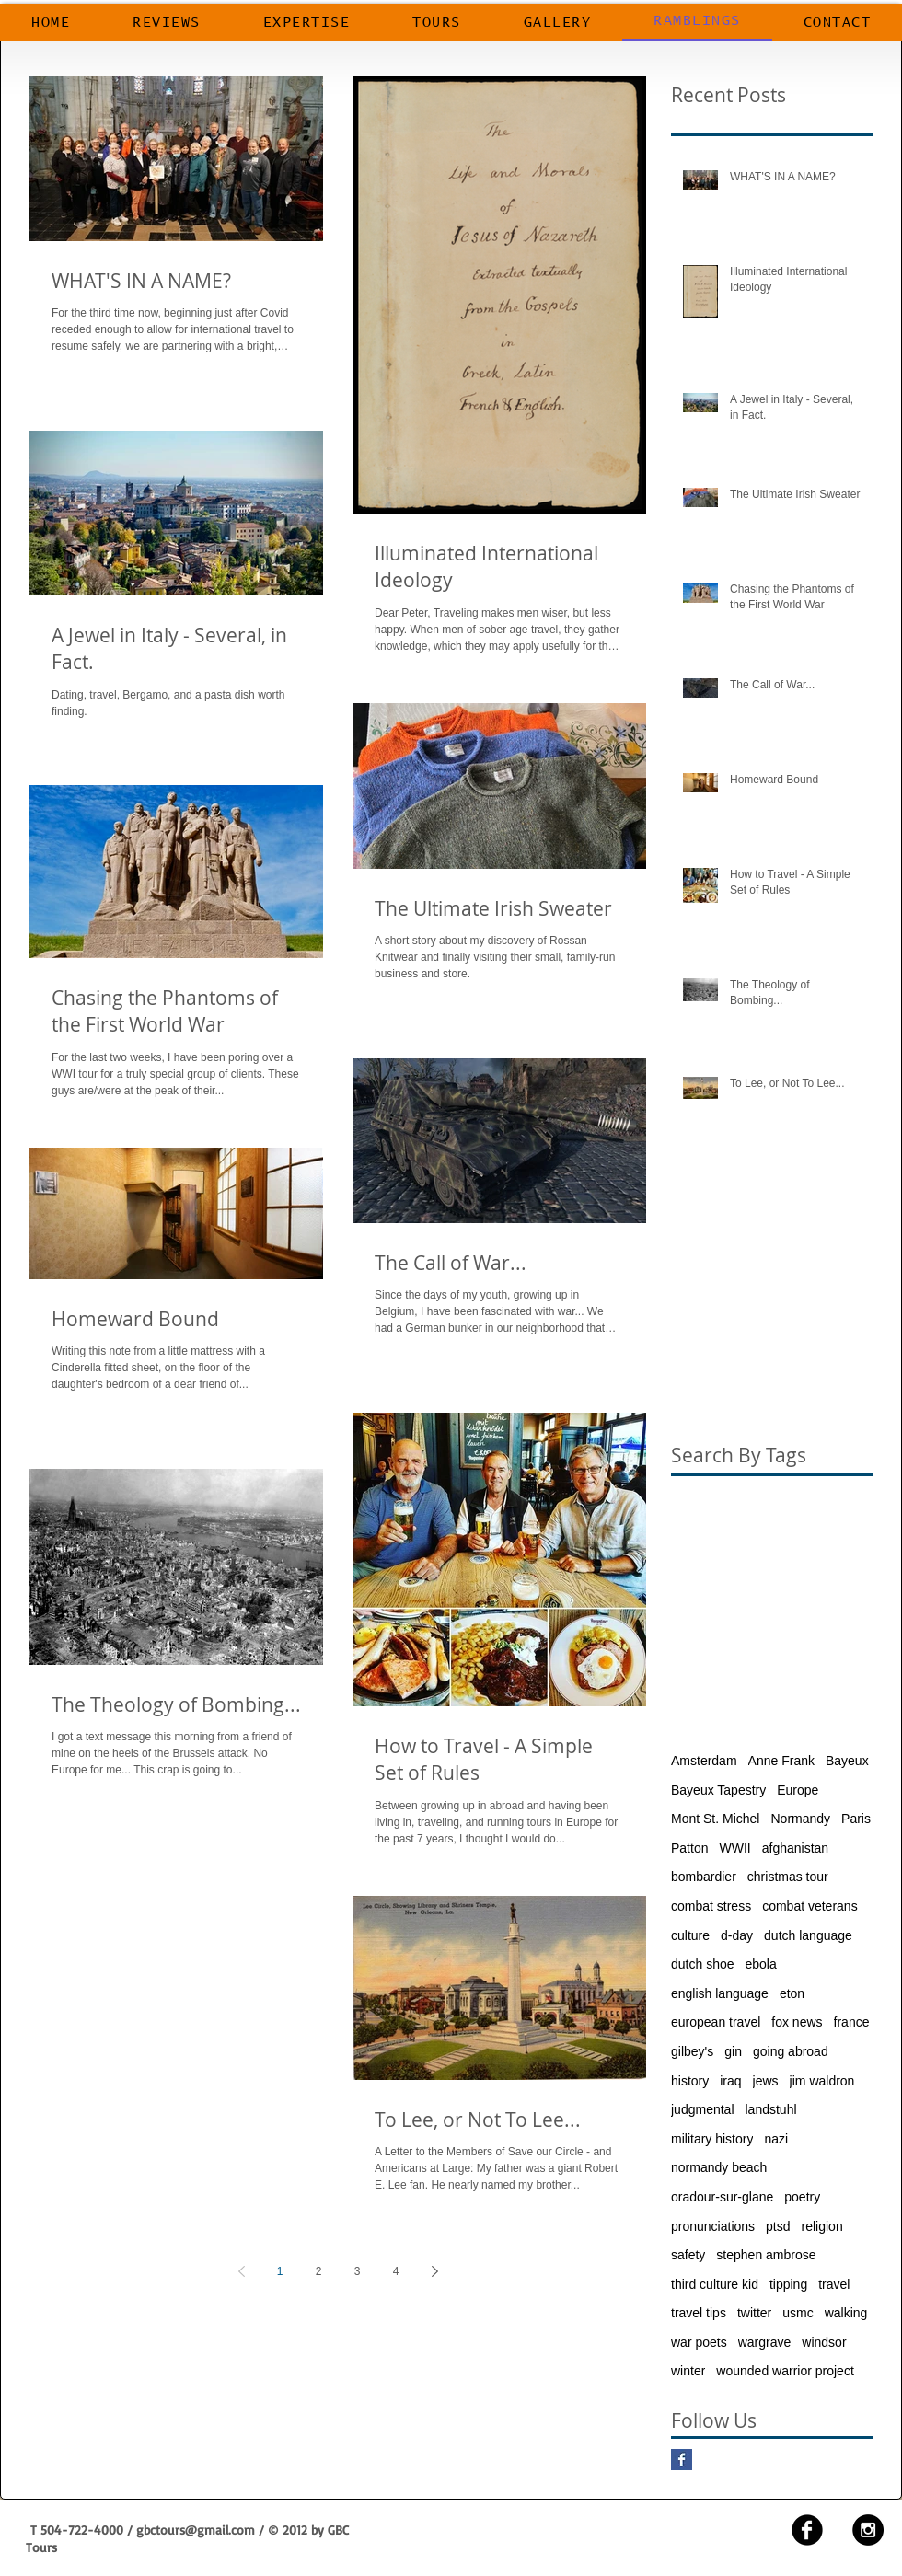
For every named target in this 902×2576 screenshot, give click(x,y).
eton (792, 1993)
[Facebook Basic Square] (681, 2459)
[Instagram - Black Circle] (868, 2530)
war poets (699, 2342)
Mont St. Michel (715, 1818)
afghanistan (795, 1848)
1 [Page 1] (280, 2271)
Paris (856, 1818)
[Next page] (434, 2271)
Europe (797, 1790)
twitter (754, 2312)
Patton (689, 1848)
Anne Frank (781, 1760)
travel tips (698, 2312)
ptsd (778, 2226)
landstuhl (771, 2109)
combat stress (711, 1906)
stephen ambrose (765, 2254)
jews (766, 2081)
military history (712, 2138)
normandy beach (719, 2167)
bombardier (703, 1876)
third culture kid (714, 2284)
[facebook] (807, 2530)
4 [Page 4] (396, 2271)
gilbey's (692, 2051)
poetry (802, 2196)
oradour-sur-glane (722, 2196)
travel (834, 2284)
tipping (788, 2284)
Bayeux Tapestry (718, 1790)
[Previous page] (241, 2271)
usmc (797, 2312)
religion (822, 2226)
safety (688, 2254)
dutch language (808, 1935)
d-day (737, 1935)
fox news (796, 2022)
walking (846, 2312)
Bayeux (847, 1760)
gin (733, 2051)
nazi (776, 2138)
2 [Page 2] (319, 2271)
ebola (761, 1964)
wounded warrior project (784, 2370)
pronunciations (713, 2226)
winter (688, 2370)
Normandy (800, 1818)
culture (690, 1935)
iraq (730, 2081)
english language (720, 1993)
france (852, 2022)
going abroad (790, 2051)
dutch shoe (702, 1964)
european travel (715, 2022)
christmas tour (787, 1876)
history (690, 2081)
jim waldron (822, 2081)
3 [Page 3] (357, 2271)
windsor (824, 2342)
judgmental (702, 2109)
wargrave (765, 2342)
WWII (734, 1848)
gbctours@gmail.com (195, 2529)
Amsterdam (704, 1760)
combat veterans (810, 1906)
